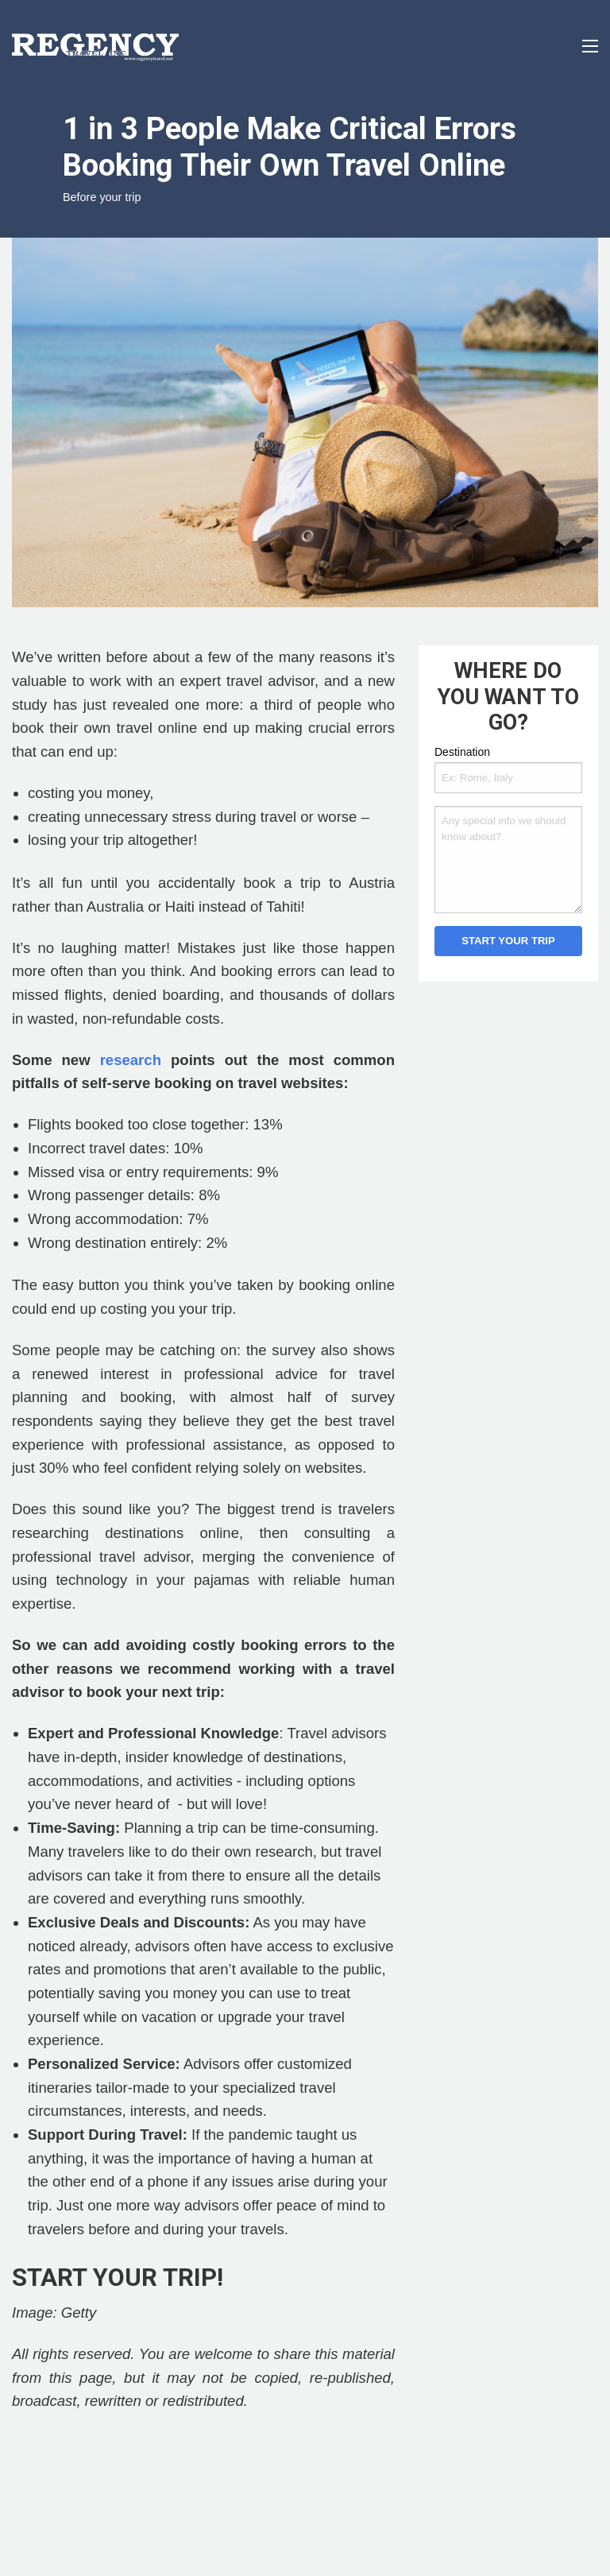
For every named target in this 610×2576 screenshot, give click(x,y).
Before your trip (102, 197)
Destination (462, 752)
